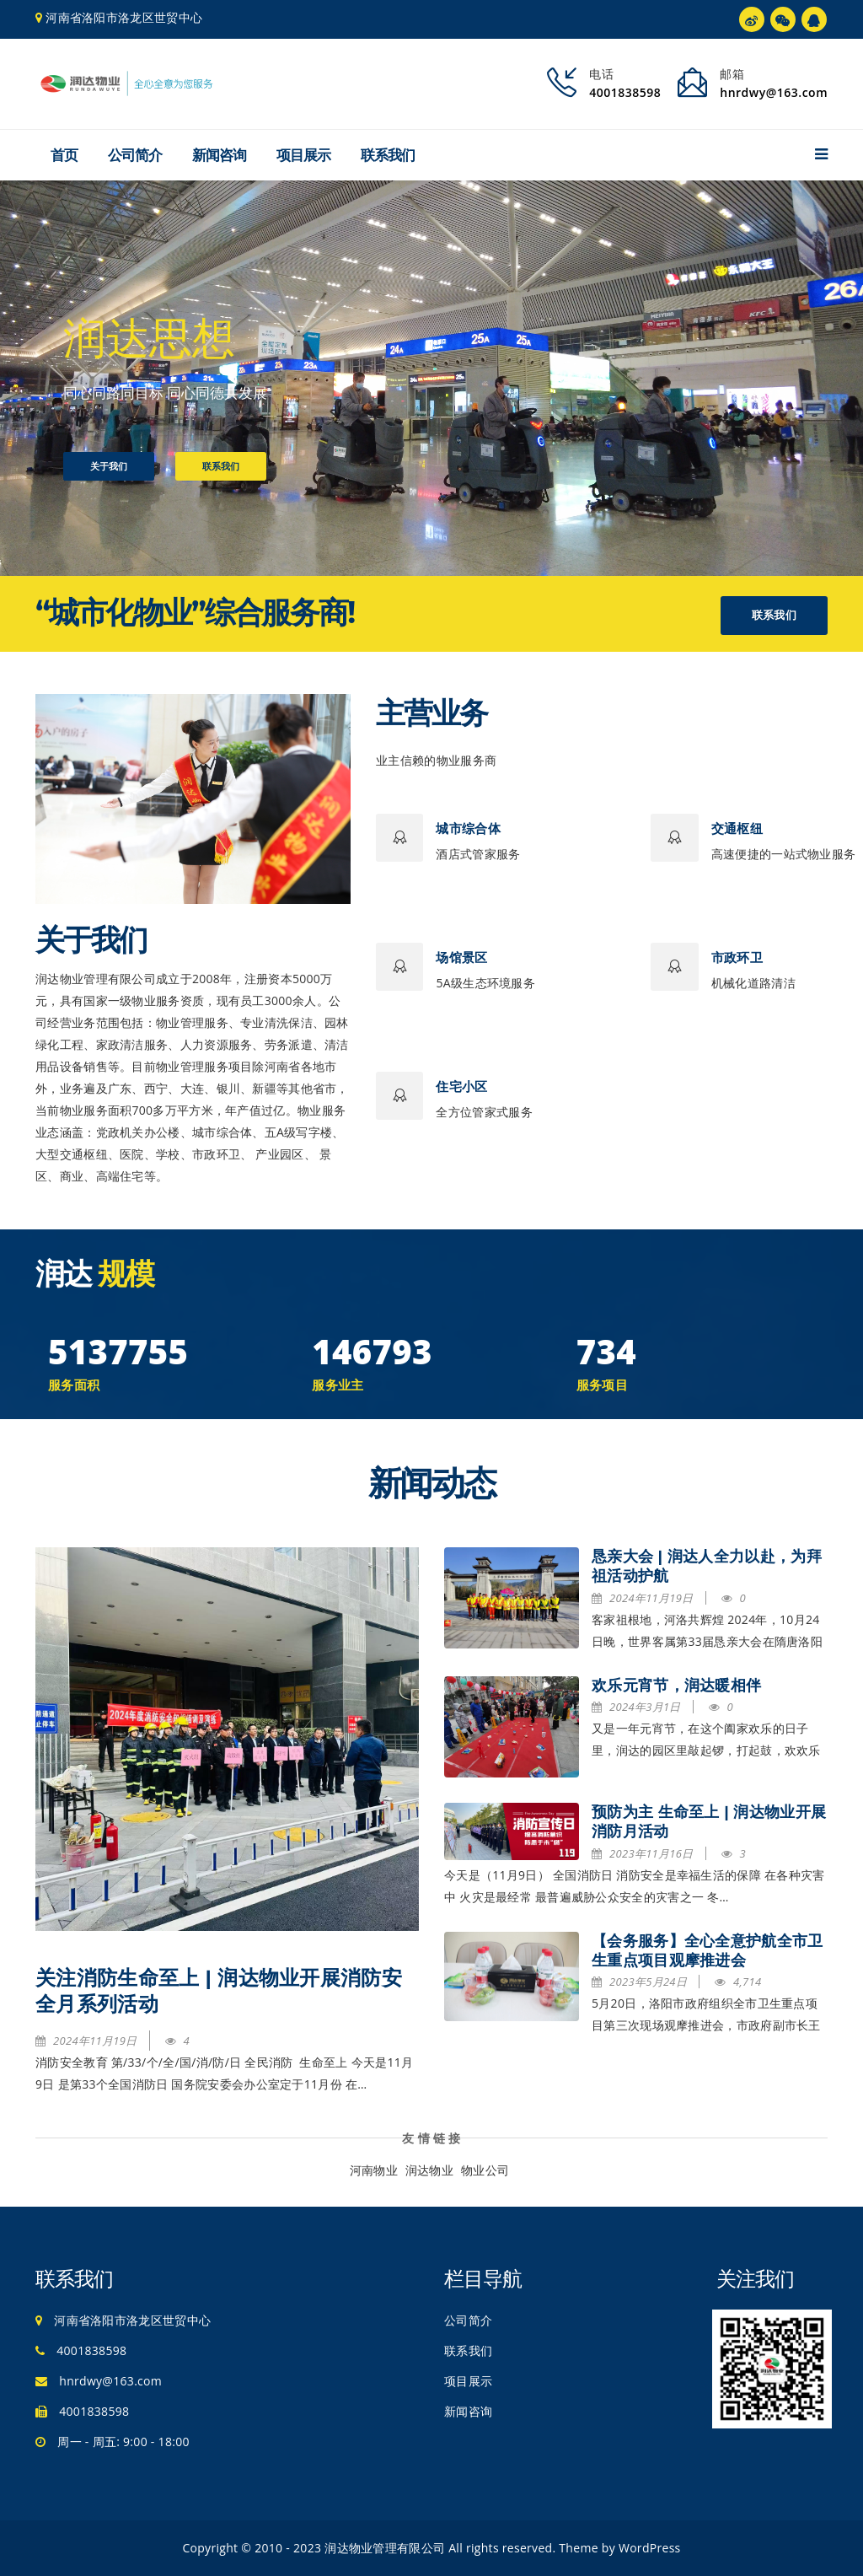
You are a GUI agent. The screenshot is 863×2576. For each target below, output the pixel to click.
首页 (64, 155)
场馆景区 (461, 957)
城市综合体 (468, 828)
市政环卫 (737, 957)
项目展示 (303, 155)
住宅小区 (461, 1086)
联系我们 (388, 155)
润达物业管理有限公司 (384, 2548)
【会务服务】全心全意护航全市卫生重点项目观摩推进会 (707, 1951)
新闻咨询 (219, 155)
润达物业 (429, 2170)
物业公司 (485, 2170)
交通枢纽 (737, 828)
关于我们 (108, 466)
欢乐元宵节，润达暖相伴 (676, 1685)
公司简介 (135, 155)
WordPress (650, 2548)
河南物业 (374, 2170)
